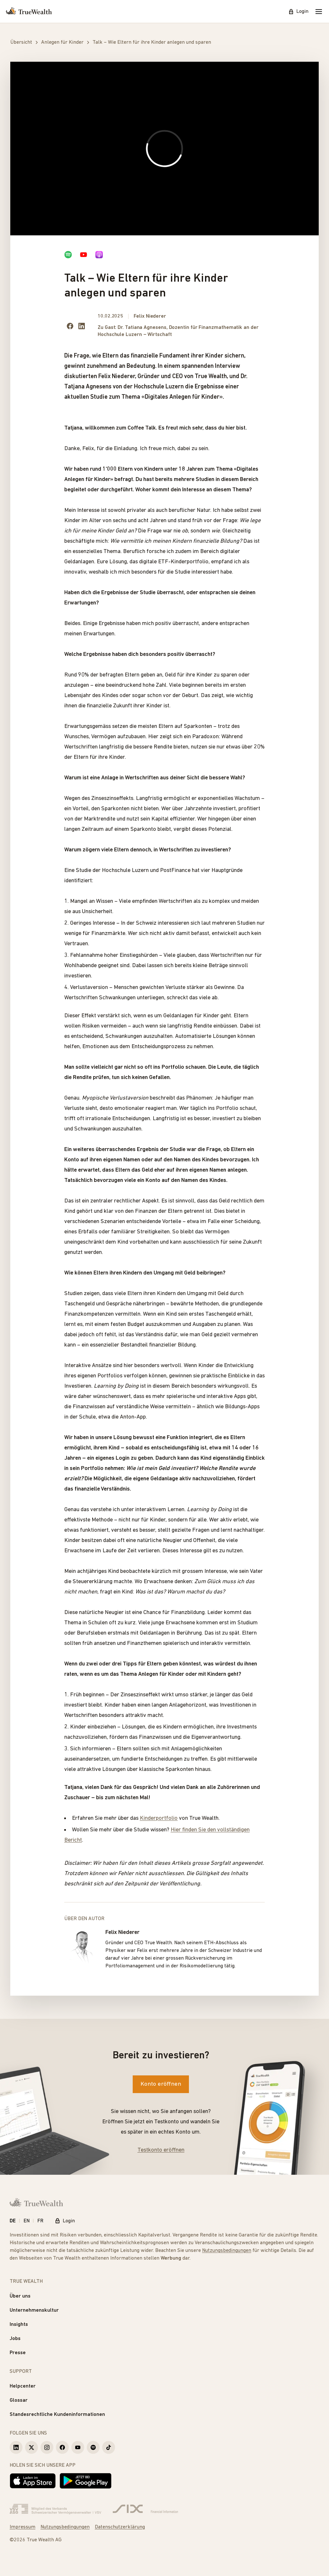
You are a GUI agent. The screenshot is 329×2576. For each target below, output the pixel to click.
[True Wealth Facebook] (62, 2447)
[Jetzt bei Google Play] (85, 2481)
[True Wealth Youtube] (77, 2447)
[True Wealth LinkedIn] (16, 2447)
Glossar (19, 2400)
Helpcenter (23, 2386)
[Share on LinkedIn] (81, 326)
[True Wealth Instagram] (46, 2447)
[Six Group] (145, 2509)
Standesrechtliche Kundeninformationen (57, 2414)
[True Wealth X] (31, 2447)
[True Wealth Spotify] (93, 2447)
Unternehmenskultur (34, 2310)
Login (298, 11)
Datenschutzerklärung (120, 2527)
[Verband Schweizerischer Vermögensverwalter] (55, 2509)
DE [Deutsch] (13, 2221)
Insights (19, 2324)
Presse (18, 2352)
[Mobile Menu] (319, 11)
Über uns (20, 2296)
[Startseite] (29, 11)
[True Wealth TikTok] (108, 2447)
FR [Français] (40, 2221)
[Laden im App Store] (33, 2481)
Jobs (15, 2338)
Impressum (22, 2527)
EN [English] (26, 2221)
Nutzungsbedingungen (226, 2250)
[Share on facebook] (70, 326)
